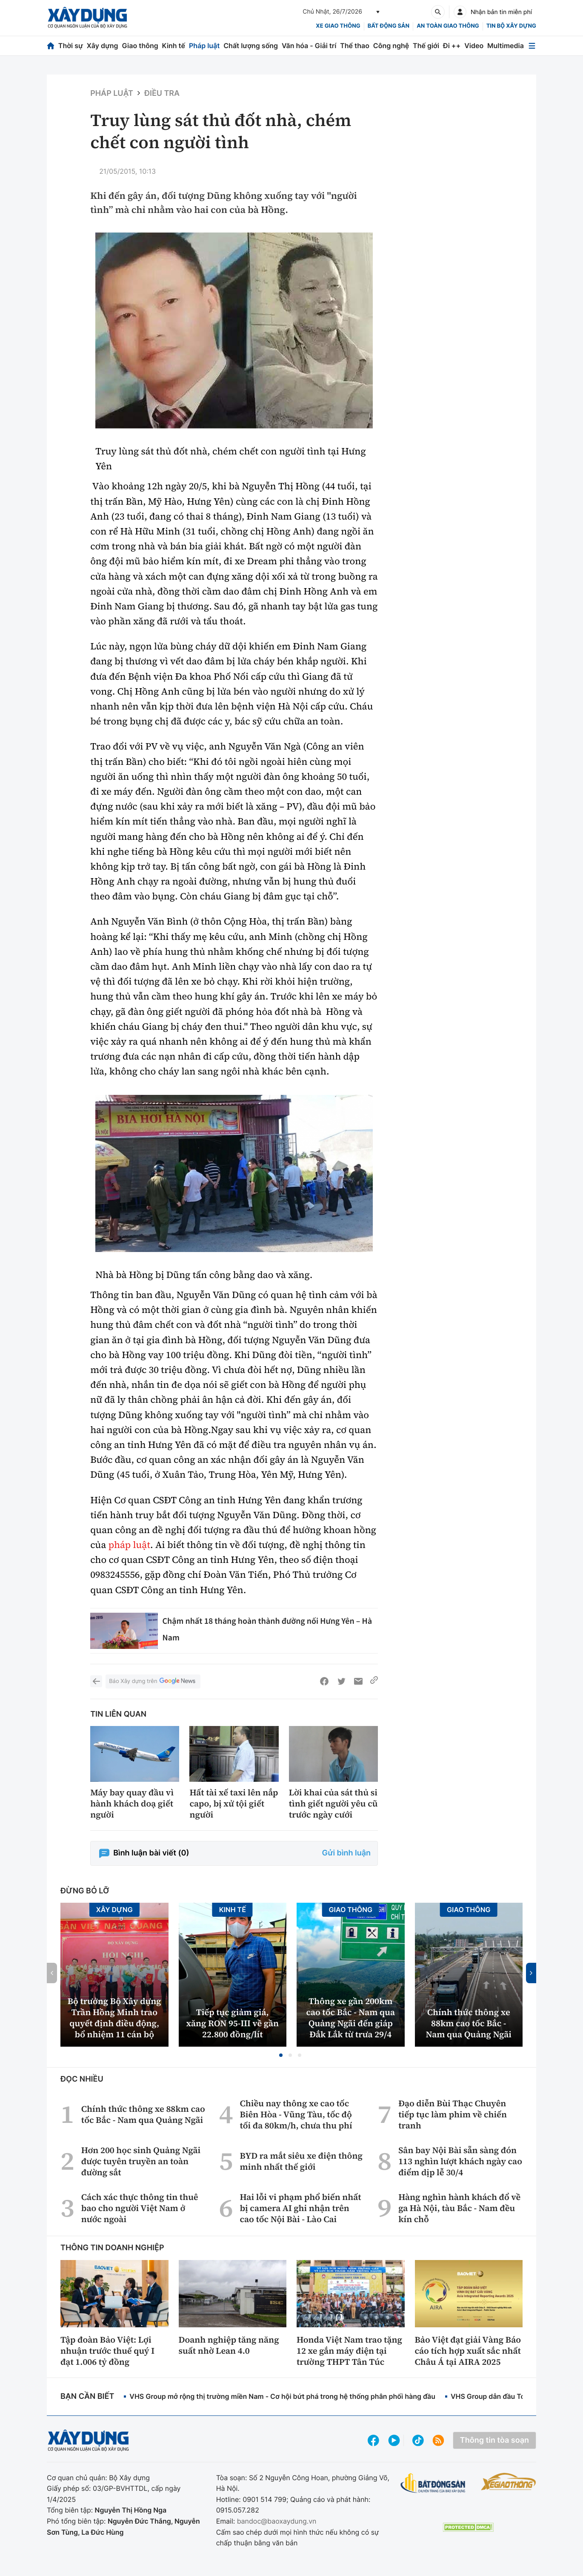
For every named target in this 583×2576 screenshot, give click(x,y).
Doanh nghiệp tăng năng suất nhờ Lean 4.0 (229, 2345)
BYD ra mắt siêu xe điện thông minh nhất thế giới (301, 2161)
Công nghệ (391, 45)
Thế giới (426, 45)
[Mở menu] (532, 45)
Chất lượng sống (250, 45)
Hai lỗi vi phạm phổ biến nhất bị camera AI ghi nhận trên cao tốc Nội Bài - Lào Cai (300, 2208)
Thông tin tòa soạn (494, 2440)
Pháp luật (204, 45)
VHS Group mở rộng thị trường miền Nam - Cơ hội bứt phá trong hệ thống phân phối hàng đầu (282, 2396)
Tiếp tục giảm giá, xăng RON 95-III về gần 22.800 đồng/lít (232, 2023)
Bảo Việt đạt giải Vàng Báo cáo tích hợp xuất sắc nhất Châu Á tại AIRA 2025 (468, 2350)
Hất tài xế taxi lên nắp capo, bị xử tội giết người (233, 1803)
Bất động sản (389, 26)
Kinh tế (174, 45)
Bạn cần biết (87, 2396)
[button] (281, 2055)
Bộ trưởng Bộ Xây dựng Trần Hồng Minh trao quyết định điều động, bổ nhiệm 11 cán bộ (114, 2018)
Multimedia (505, 45)
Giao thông (140, 45)
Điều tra (162, 93)
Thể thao (354, 45)
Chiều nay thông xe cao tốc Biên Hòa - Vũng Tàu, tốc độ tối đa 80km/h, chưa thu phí (296, 2114)
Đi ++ (451, 45)
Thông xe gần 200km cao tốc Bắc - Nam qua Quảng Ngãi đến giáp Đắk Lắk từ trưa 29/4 (350, 2018)
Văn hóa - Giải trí (309, 45)
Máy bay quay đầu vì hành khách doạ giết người (132, 1803)
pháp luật (130, 1545)
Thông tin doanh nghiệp (112, 2247)
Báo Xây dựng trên (153, 1681)
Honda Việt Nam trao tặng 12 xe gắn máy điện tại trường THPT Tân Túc (349, 2350)
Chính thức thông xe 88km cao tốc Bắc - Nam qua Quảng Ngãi (469, 2023)
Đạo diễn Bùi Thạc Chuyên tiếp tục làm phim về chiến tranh (452, 2114)
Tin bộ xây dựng (511, 26)
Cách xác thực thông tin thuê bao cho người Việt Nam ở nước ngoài (139, 2208)
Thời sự (70, 45)
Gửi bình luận (346, 1853)
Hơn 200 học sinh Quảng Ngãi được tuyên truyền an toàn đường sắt (140, 2161)
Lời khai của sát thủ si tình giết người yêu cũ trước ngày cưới (333, 1803)
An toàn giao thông (448, 26)
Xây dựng (102, 45)
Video (473, 45)
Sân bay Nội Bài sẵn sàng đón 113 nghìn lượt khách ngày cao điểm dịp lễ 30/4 (460, 2161)
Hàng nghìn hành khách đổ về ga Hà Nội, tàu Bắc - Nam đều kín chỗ (459, 2208)
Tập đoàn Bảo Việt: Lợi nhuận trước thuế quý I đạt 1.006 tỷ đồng (107, 2350)
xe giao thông (338, 26)
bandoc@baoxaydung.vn (277, 2521)
